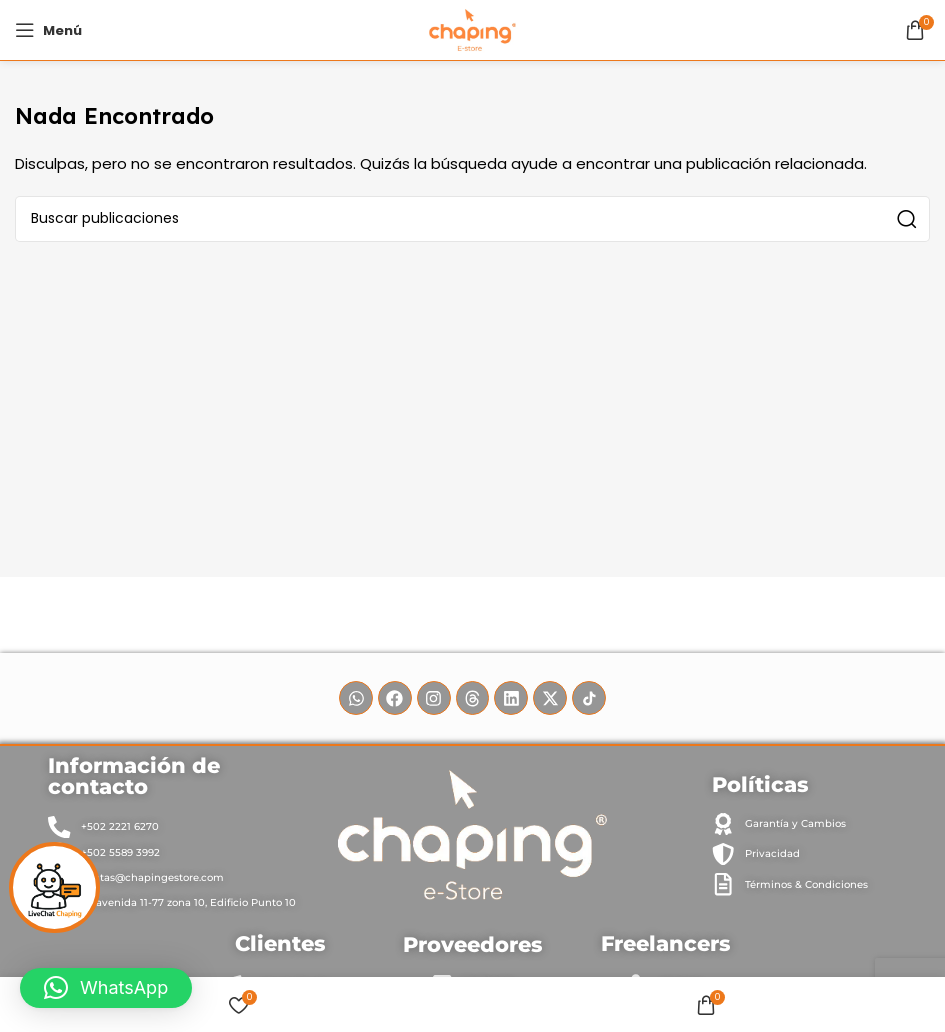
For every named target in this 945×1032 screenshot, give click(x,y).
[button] (106, 988)
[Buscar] (472, 219)
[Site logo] (472, 28)
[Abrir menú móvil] (48, 30)
